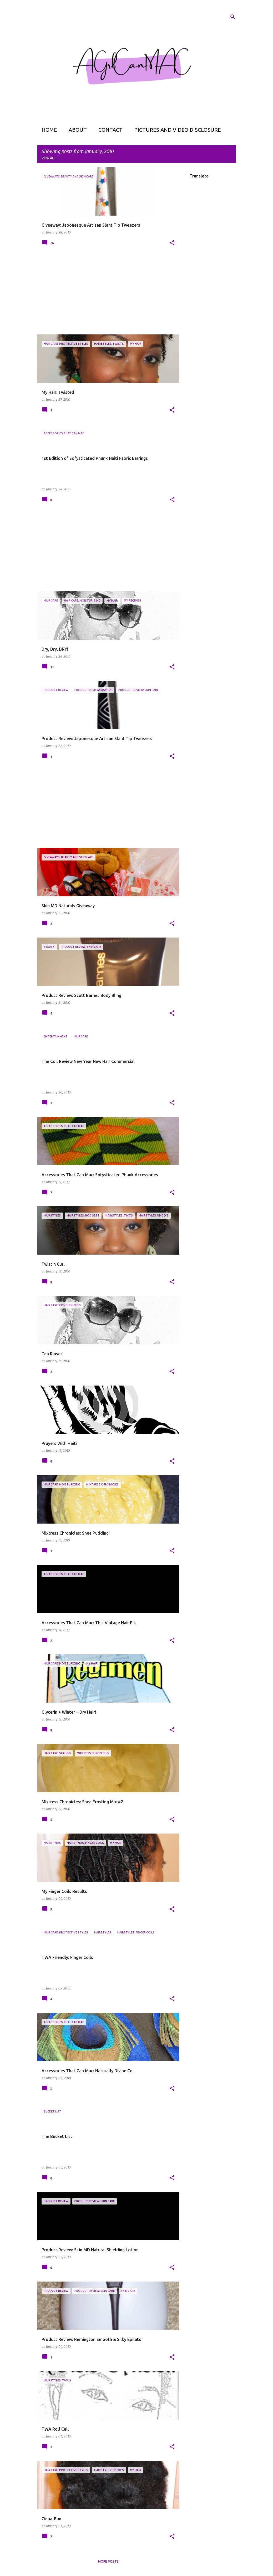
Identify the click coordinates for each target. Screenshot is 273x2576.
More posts (108, 2561)
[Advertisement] (106, 293)
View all (48, 158)
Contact (110, 130)
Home (49, 130)
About (78, 130)
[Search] (233, 17)
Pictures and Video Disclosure (177, 130)
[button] (172, 243)
